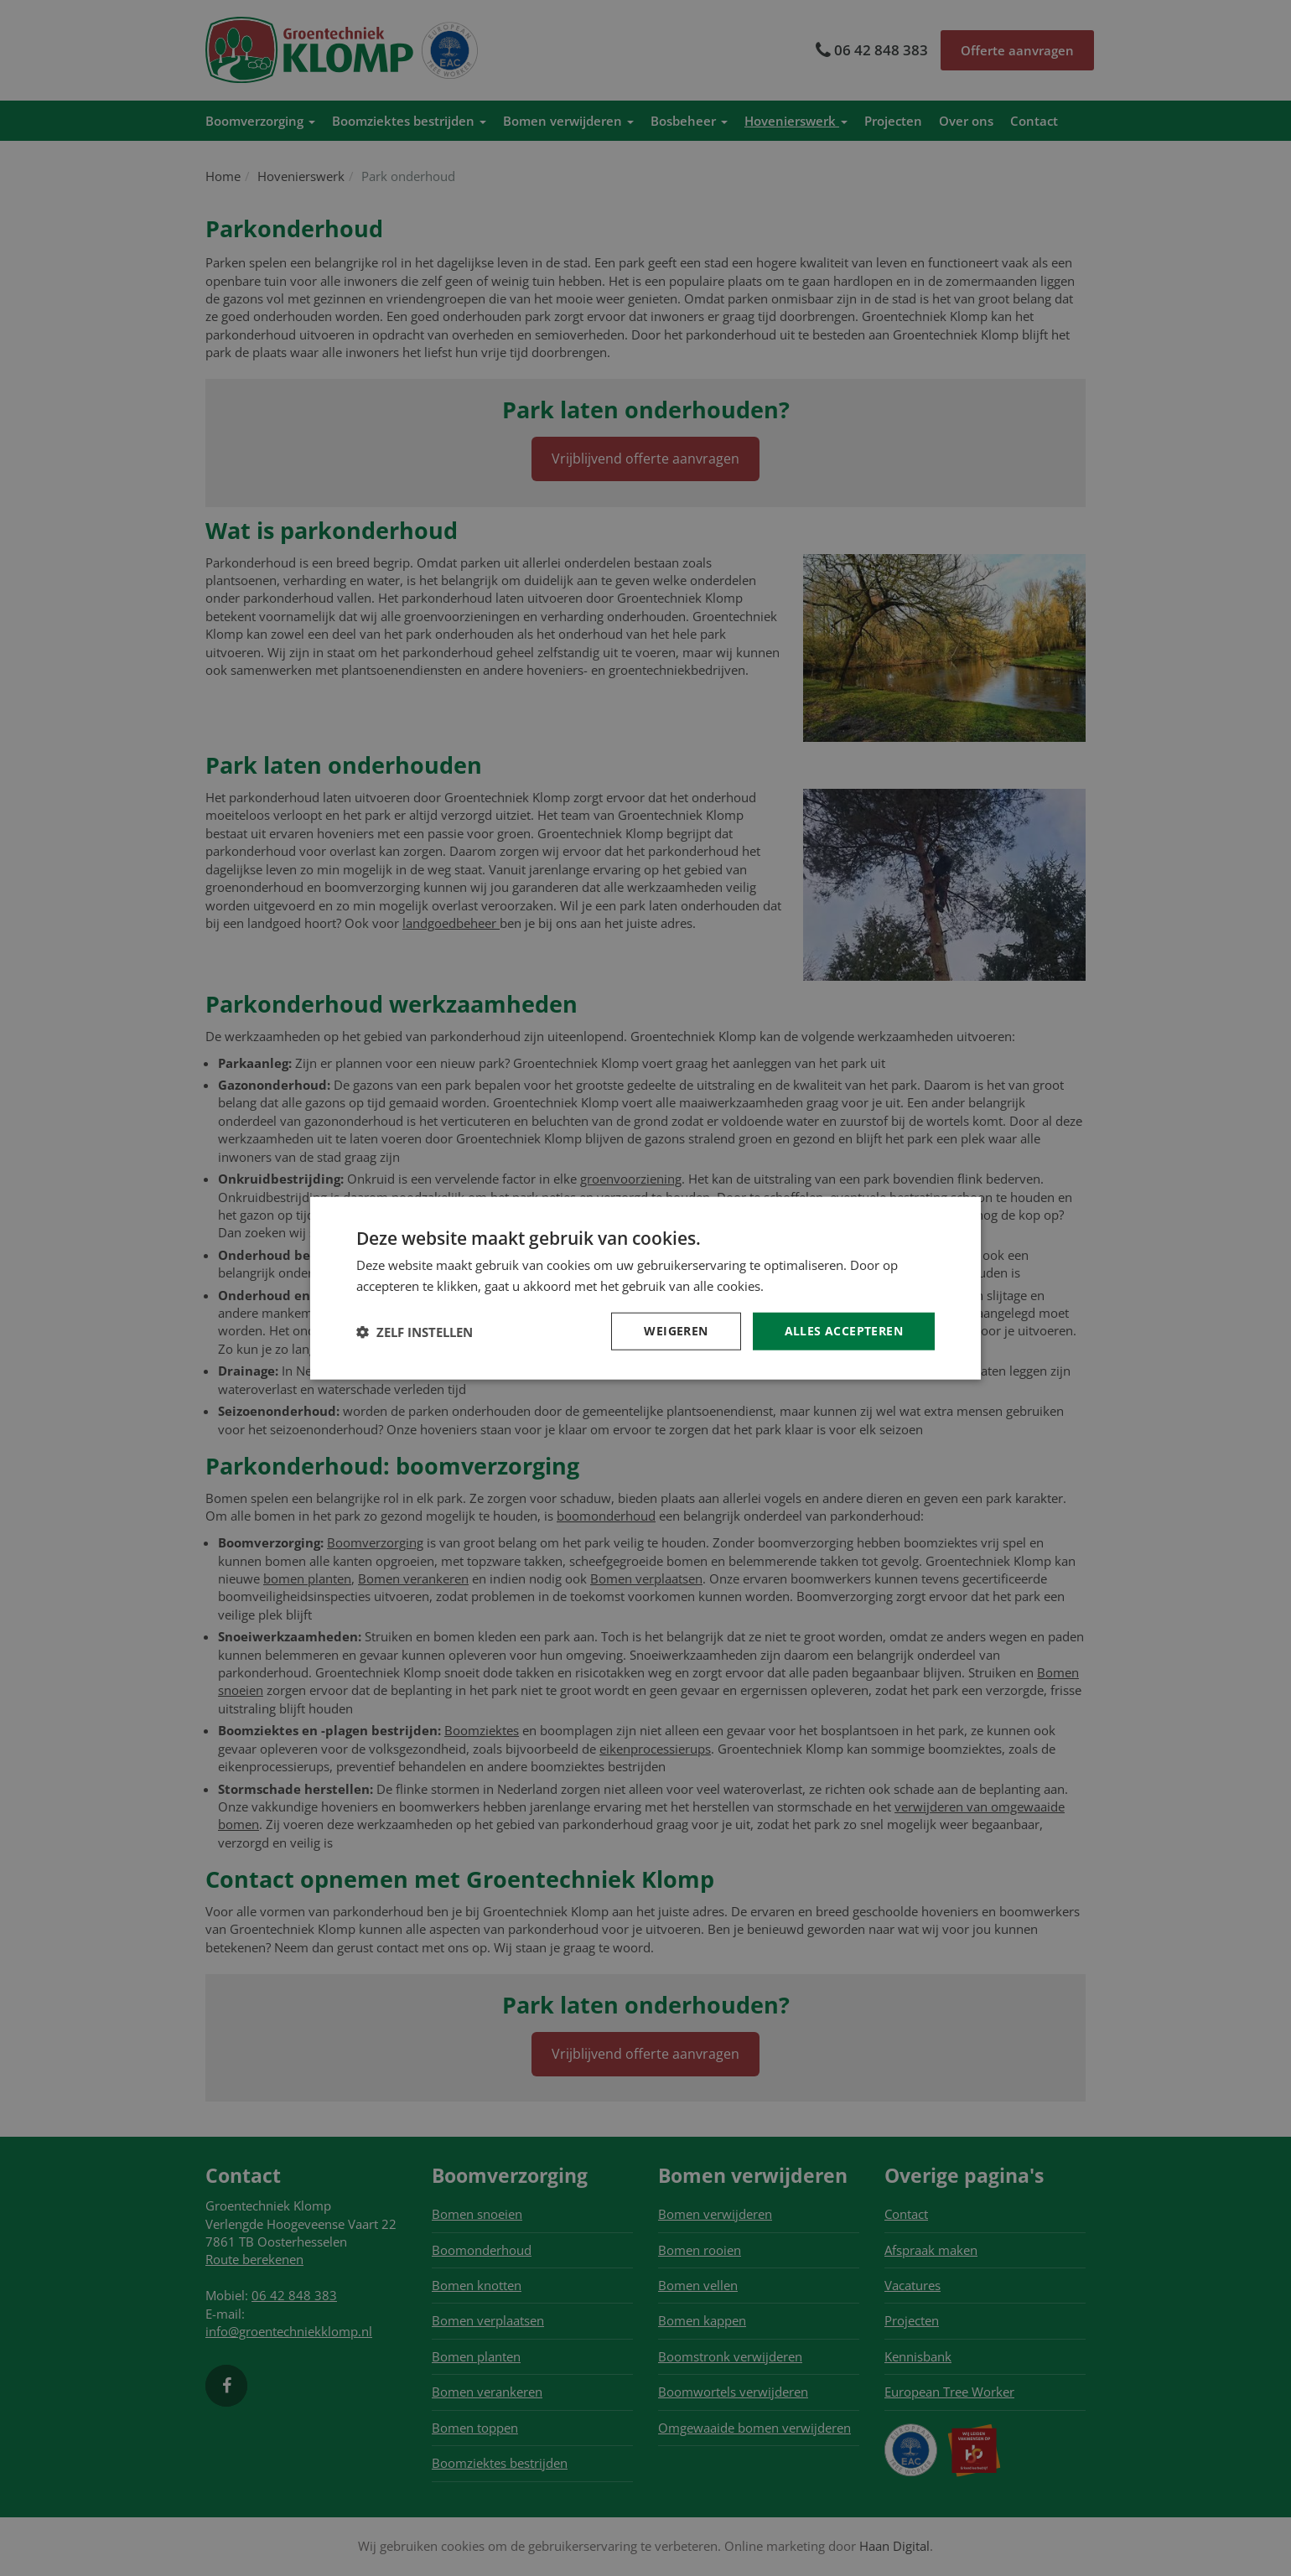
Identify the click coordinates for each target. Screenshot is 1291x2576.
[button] (414, 1331)
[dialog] (645, 1288)
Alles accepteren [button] (844, 1331)
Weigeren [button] (676, 1331)
